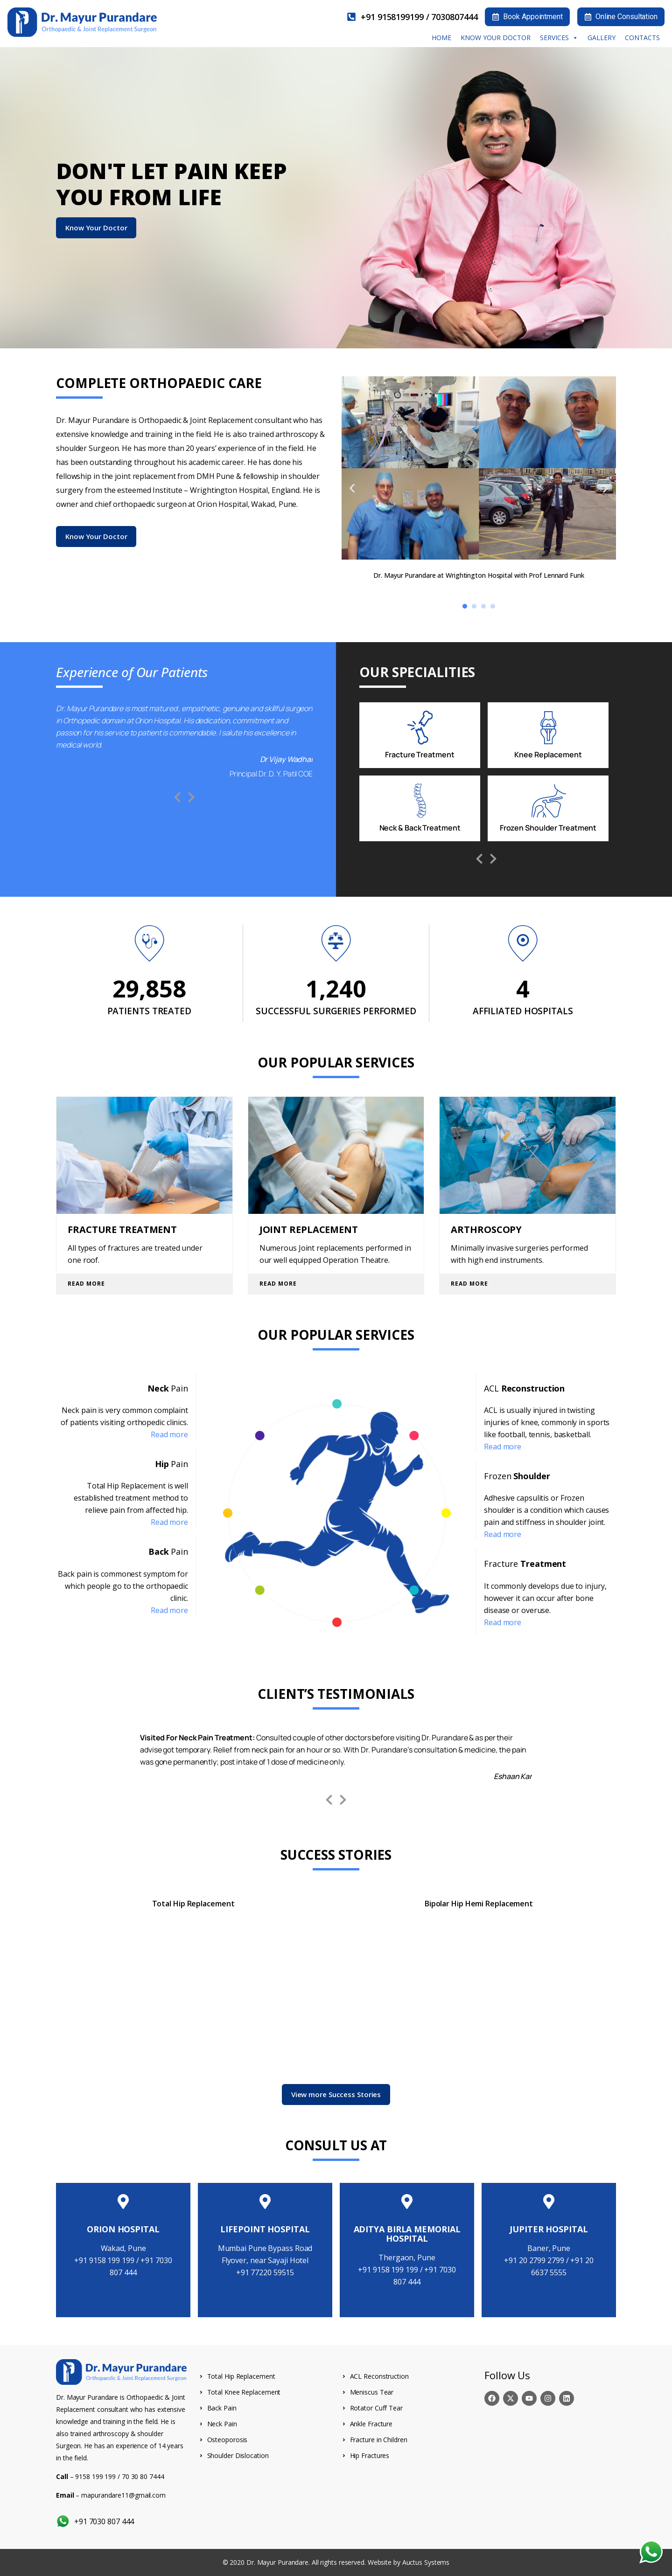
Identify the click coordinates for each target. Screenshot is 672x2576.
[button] (352, 488)
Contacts (642, 37)
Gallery (602, 37)
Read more (169, 1434)
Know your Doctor (496, 37)
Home (441, 37)
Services (559, 37)
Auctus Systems (426, 2562)
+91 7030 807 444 (103, 2521)
